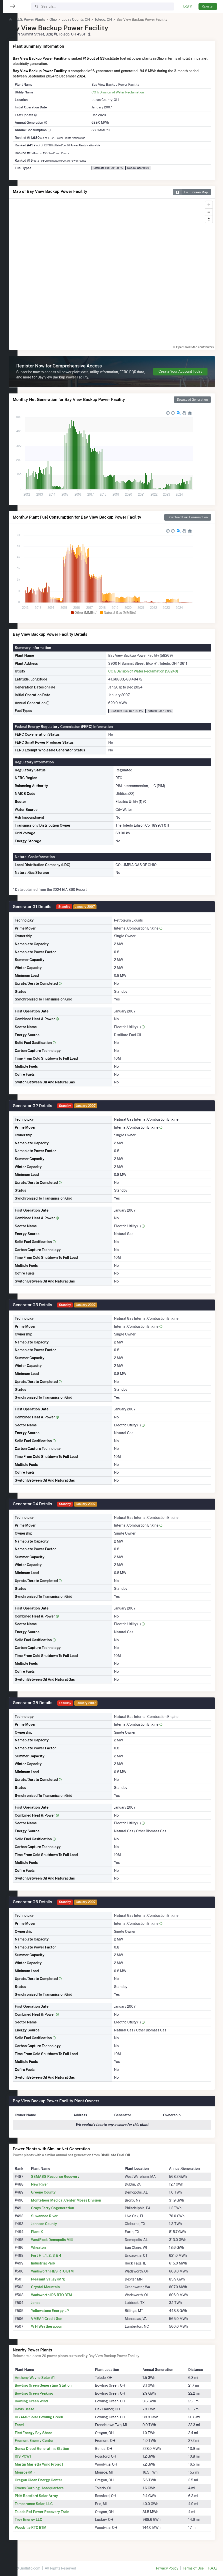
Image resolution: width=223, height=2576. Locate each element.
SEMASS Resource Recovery (70, 2177)
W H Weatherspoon (62, 2326)
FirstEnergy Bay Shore (50, 2433)
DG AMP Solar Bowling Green (56, 2417)
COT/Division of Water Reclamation (128, 92)
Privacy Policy (167, 2568)
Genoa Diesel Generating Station (59, 2449)
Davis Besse (41, 2409)
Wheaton (53, 2248)
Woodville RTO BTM (47, 2528)
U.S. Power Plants (48, 19)
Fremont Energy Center (51, 2441)
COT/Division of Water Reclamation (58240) (152, 671)
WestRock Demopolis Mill (67, 2240)
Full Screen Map (190, 192)
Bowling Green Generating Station (60, 2385)
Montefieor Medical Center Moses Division (81, 2200)
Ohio (70, 19)
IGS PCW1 (40, 2456)
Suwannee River (59, 2216)
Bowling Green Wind (48, 2401)
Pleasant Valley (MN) (63, 2279)
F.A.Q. (212, 2568)
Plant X (52, 2232)
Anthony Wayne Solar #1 (52, 2378)
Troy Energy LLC (45, 2520)
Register (208, 6)
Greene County (58, 2192)
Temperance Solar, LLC (51, 2504)
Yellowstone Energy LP (65, 2311)
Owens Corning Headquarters (56, 2488)
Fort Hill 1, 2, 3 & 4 (61, 2255)
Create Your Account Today (180, 371)
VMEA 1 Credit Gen (62, 2319)
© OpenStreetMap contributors (193, 347)
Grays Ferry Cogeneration (67, 2208)
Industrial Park (58, 2263)
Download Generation (192, 399)
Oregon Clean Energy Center (55, 2480)
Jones (51, 2303)
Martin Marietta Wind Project (56, 2464)
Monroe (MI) (42, 2472)
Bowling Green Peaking (51, 2393)
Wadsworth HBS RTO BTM (67, 2271)
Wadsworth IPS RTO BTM (66, 2295)
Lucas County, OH (92, 19)
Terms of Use (193, 2568)
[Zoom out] (208, 212)
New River (54, 2184)
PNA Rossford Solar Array (53, 2496)
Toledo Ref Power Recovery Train (59, 2512)
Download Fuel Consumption (188, 517)
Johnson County (59, 2224)
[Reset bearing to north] (208, 219)
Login (187, 6)
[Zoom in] (208, 204)
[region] (9, 1284)
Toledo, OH (120, 19)
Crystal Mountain (60, 2287)
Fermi (36, 2425)
